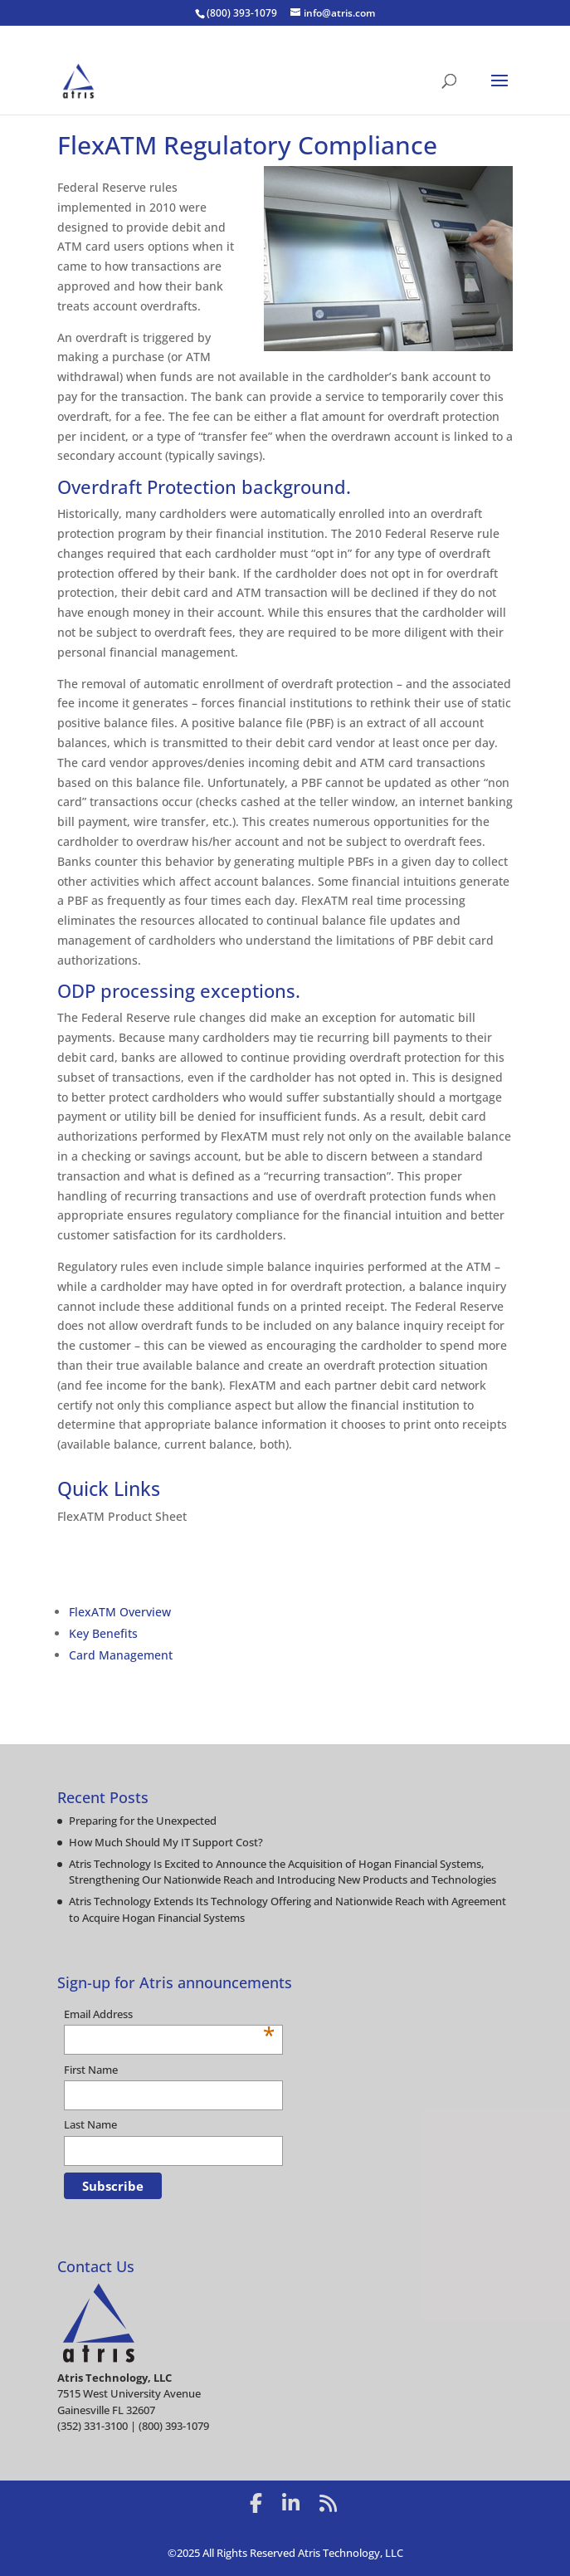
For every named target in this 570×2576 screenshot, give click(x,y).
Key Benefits (103, 1633)
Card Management (121, 1655)
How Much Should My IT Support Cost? (166, 1842)
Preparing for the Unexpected (143, 1820)
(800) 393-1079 (242, 13)
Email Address (169, 2015)
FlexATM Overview (120, 1612)
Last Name (90, 2124)
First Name (91, 2069)
